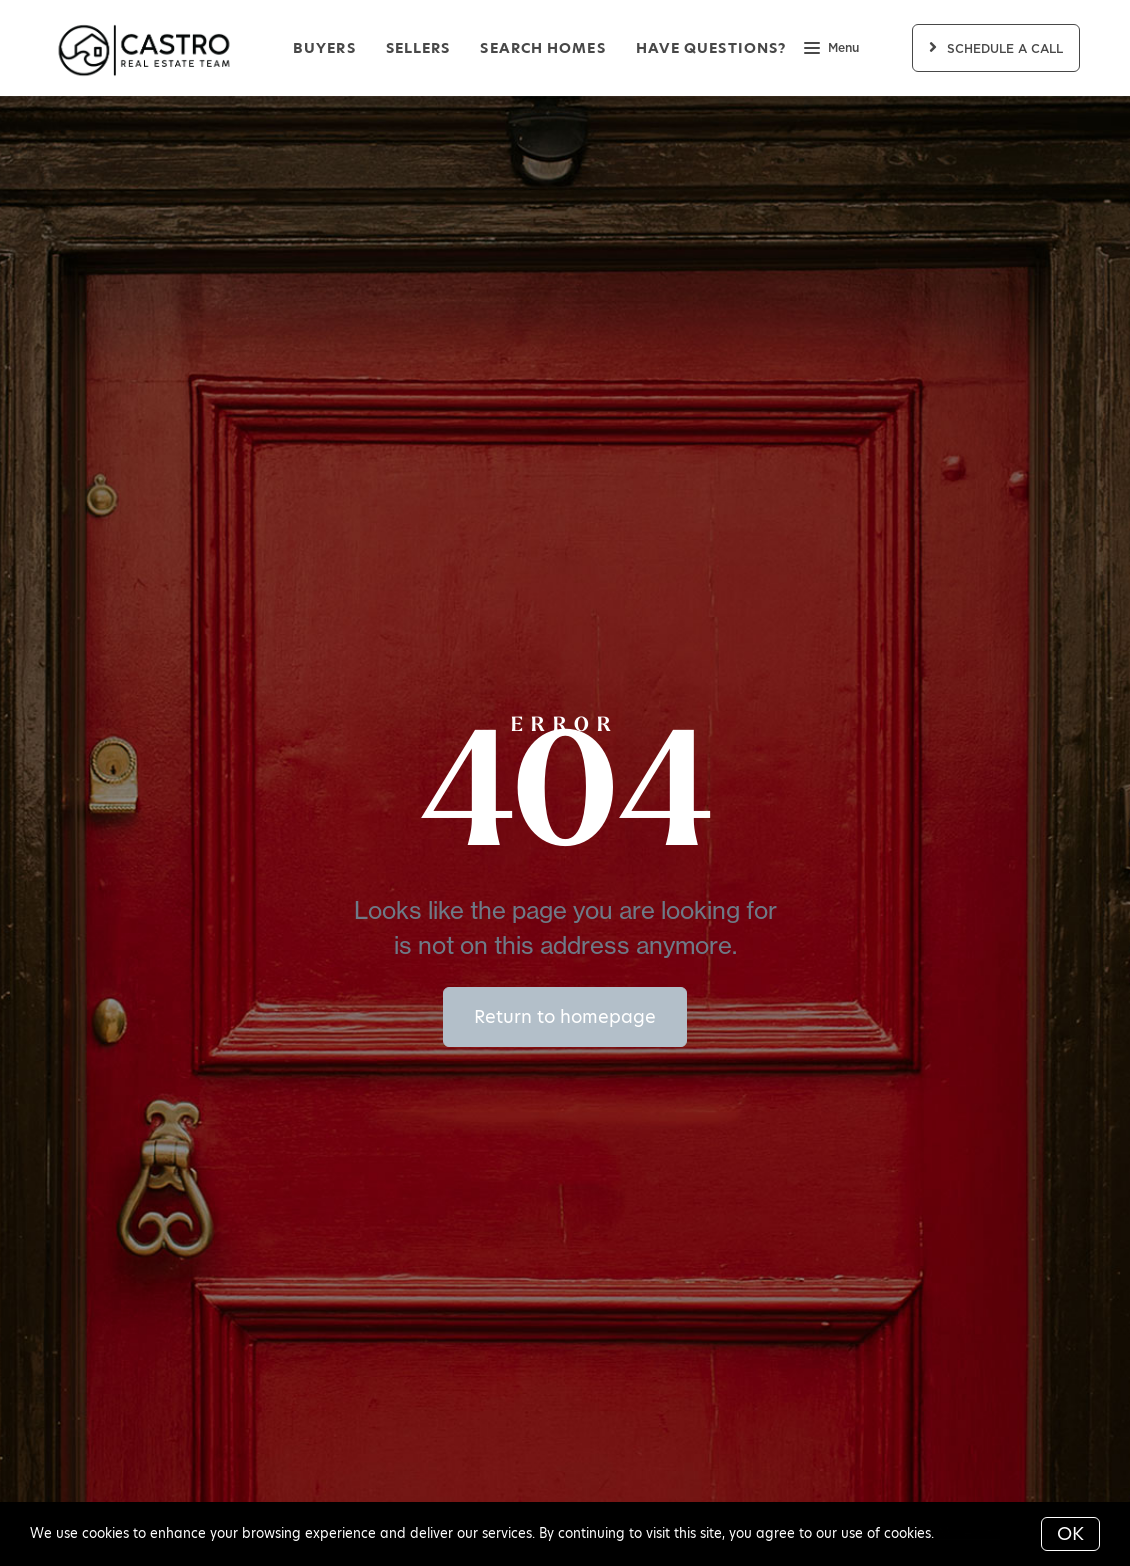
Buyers (324, 48)
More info (969, 1533)
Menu (831, 50)
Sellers (418, 48)
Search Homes (542, 48)
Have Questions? (711, 48)
